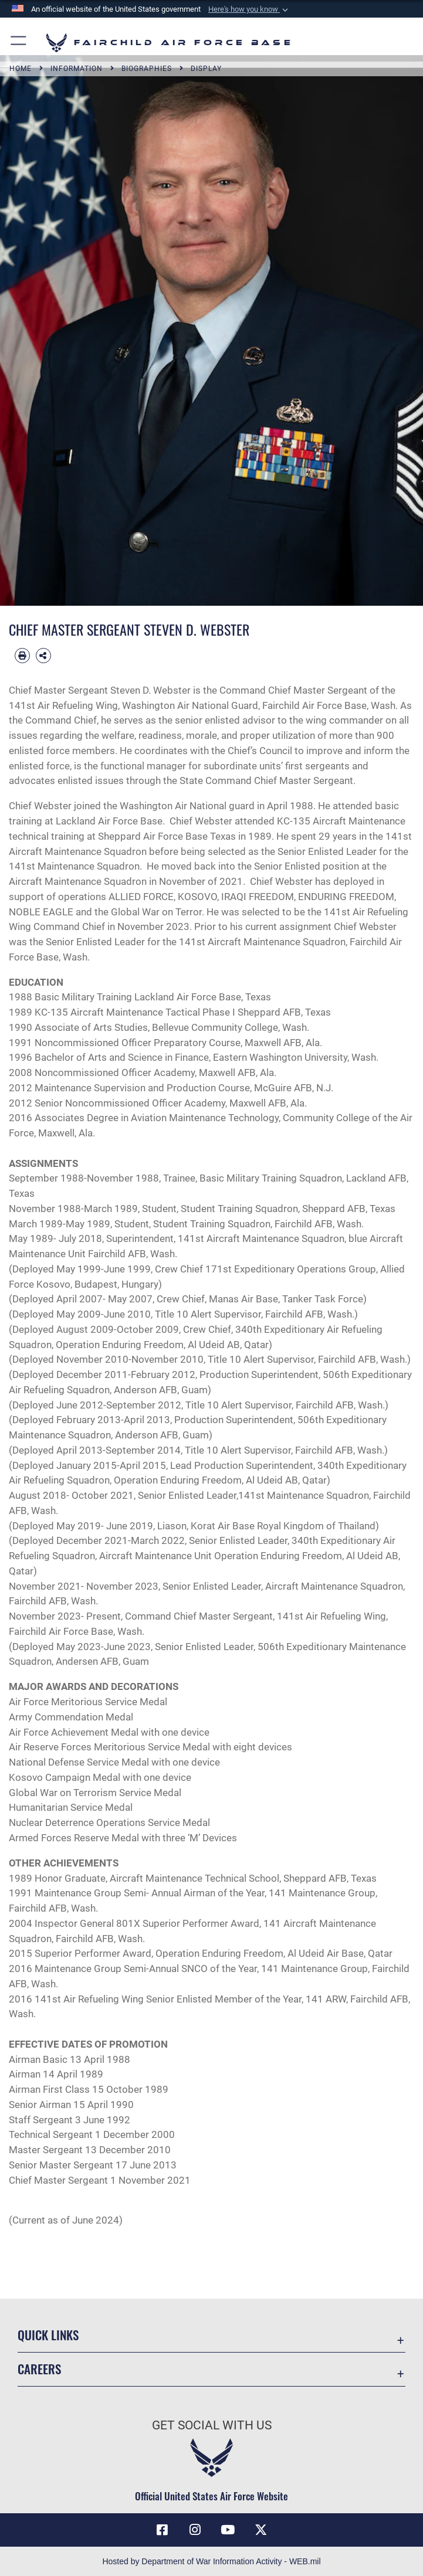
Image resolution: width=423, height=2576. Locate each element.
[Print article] (22, 655)
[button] (249, 9)
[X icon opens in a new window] (260, 2529)
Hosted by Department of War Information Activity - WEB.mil (211, 2561)
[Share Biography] (43, 655)
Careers (39, 2369)
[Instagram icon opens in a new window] (195, 2529)
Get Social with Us (212, 2425)
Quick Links (48, 2335)
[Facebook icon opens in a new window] (162, 2529)
